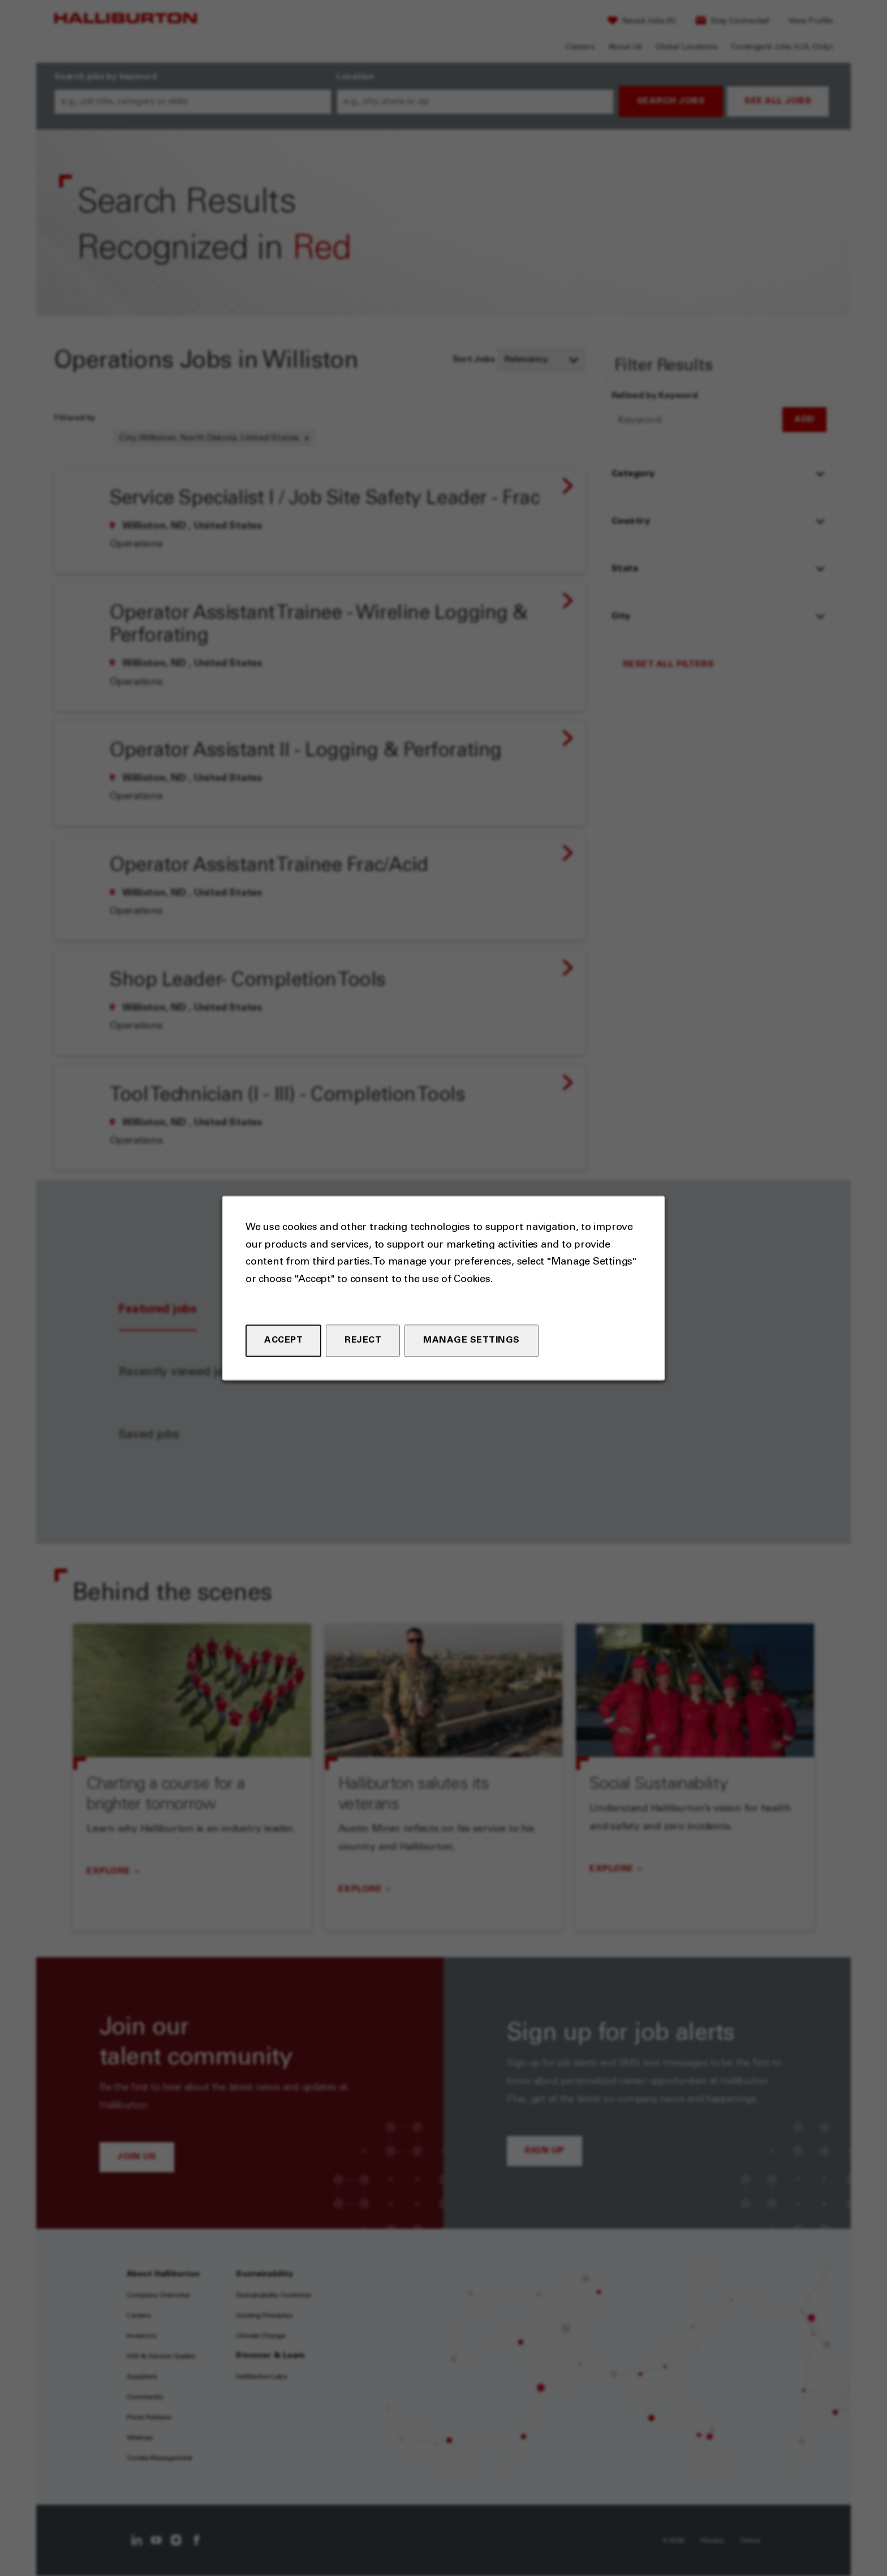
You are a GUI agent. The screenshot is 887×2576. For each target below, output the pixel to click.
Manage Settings (471, 1340)
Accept (283, 1340)
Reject (363, 1340)
